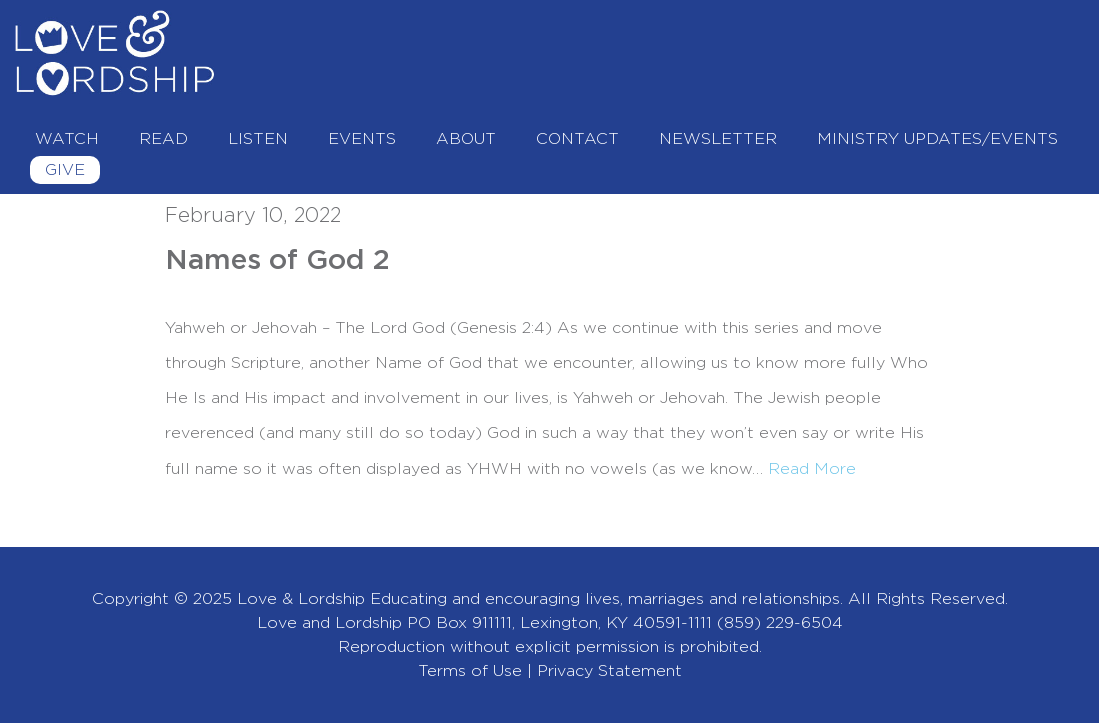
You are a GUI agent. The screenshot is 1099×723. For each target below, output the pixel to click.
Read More (812, 469)
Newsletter (718, 139)
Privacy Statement (609, 671)
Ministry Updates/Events (937, 139)
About (466, 139)
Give (65, 170)
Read (163, 139)
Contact (577, 139)
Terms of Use (470, 671)
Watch (67, 139)
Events (362, 139)
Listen (258, 139)
